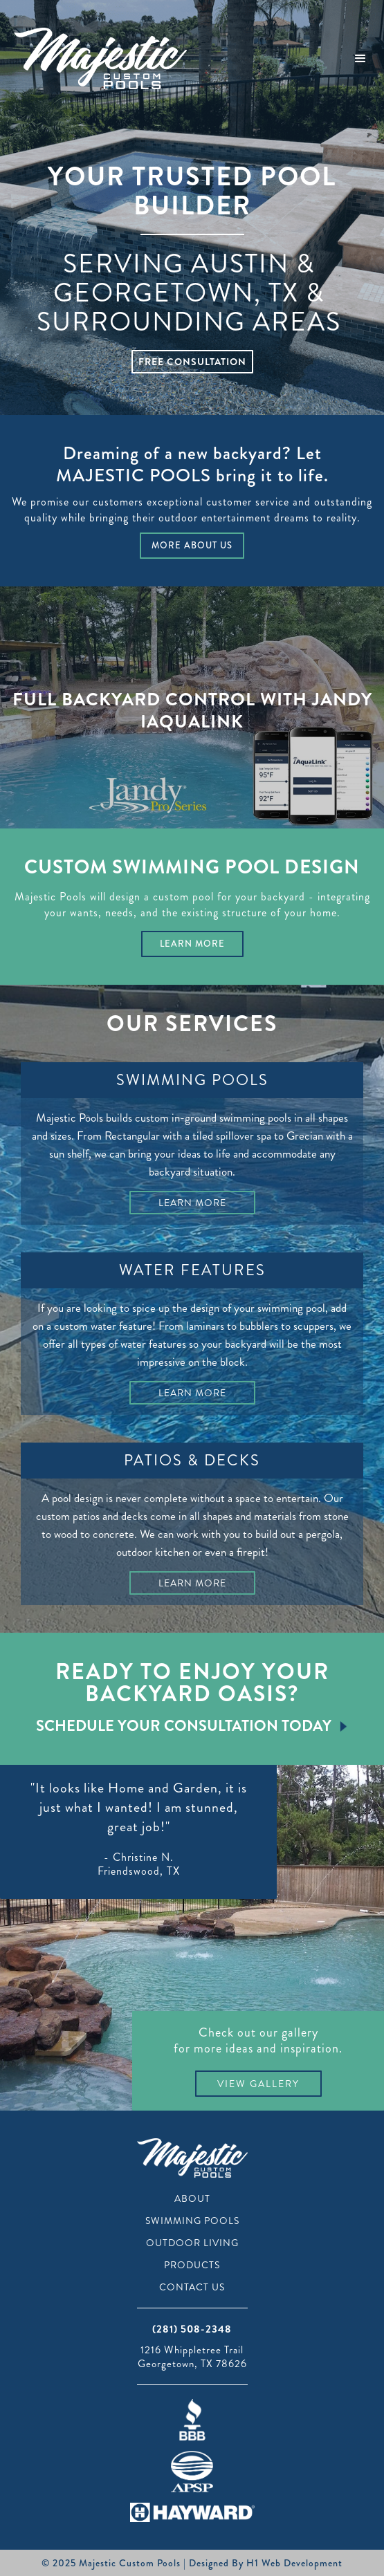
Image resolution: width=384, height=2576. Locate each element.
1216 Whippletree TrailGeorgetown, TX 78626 (192, 2357)
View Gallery (258, 2084)
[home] (97, 58)
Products (192, 2265)
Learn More (192, 943)
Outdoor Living (192, 2243)
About (192, 2198)
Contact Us (192, 2287)
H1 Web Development (294, 2563)
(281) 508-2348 (192, 2329)
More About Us (192, 545)
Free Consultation (192, 362)
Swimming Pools (192, 2220)
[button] (360, 58)
